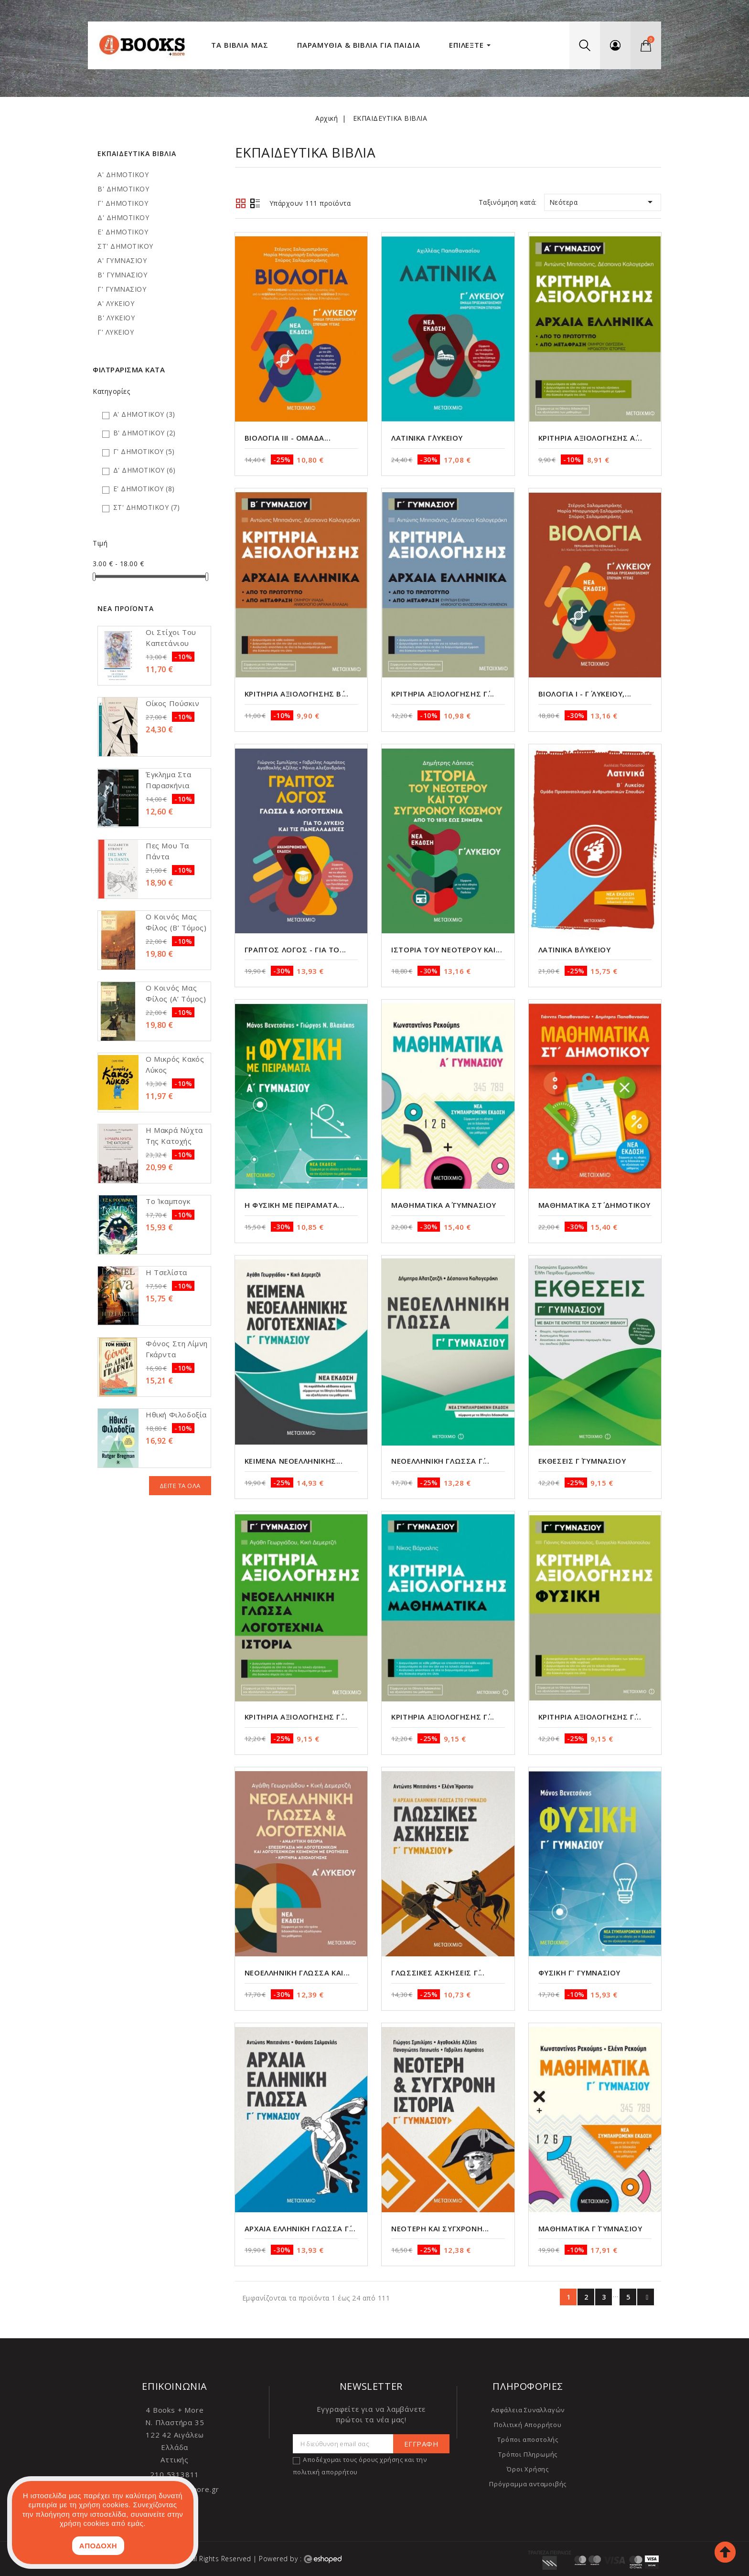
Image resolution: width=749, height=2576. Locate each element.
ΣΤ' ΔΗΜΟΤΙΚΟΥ (125, 246)
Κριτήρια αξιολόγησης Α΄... (590, 438)
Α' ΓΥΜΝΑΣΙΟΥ (122, 260)
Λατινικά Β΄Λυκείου (574, 949)
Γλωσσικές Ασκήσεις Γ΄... (437, 1972)
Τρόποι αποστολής (527, 2439)
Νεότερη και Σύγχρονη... (440, 2228)
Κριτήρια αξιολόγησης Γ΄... (442, 693)
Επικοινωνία (174, 2386)
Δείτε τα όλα (180, 1485)
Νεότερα (602, 202)
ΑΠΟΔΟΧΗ (98, 2546)
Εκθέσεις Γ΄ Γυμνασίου (582, 1461)
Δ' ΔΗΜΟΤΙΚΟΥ (123, 217)
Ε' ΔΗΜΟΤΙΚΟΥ (122, 231)
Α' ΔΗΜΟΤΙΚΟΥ (123, 174)
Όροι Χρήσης (528, 2469)
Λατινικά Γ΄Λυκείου (427, 438)
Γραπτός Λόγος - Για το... (295, 949)
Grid (241, 203)
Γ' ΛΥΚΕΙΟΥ (115, 332)
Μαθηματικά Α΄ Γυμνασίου (443, 1205)
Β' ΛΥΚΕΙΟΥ (116, 317)
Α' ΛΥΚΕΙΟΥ (115, 303)
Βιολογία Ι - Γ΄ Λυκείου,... (584, 693)
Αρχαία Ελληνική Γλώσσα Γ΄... (300, 2228)
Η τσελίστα (166, 1272)
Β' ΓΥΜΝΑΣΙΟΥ (122, 274)
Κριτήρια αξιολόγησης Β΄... (297, 693)
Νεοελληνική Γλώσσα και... (297, 1972)
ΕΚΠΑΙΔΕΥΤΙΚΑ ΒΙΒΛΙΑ (136, 153)
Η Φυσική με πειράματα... (294, 1205)
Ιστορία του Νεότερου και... (446, 949)
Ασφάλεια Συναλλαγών (528, 2410)
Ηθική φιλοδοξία (176, 1414)
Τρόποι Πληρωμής (527, 2454)
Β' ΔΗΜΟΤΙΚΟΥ (123, 188)
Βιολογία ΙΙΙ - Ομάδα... (288, 438)
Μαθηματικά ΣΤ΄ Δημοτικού (594, 1205)
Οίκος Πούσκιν (173, 703)
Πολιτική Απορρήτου (527, 2424)
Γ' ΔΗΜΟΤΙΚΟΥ (122, 203)
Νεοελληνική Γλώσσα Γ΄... (440, 1461)
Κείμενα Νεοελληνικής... (294, 1461)
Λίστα (255, 204)
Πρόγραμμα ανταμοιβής (528, 2484)
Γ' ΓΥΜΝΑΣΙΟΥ (121, 289)
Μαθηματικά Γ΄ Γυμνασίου (590, 2228)
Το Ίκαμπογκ (168, 1201)
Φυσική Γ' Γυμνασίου (579, 1972)
